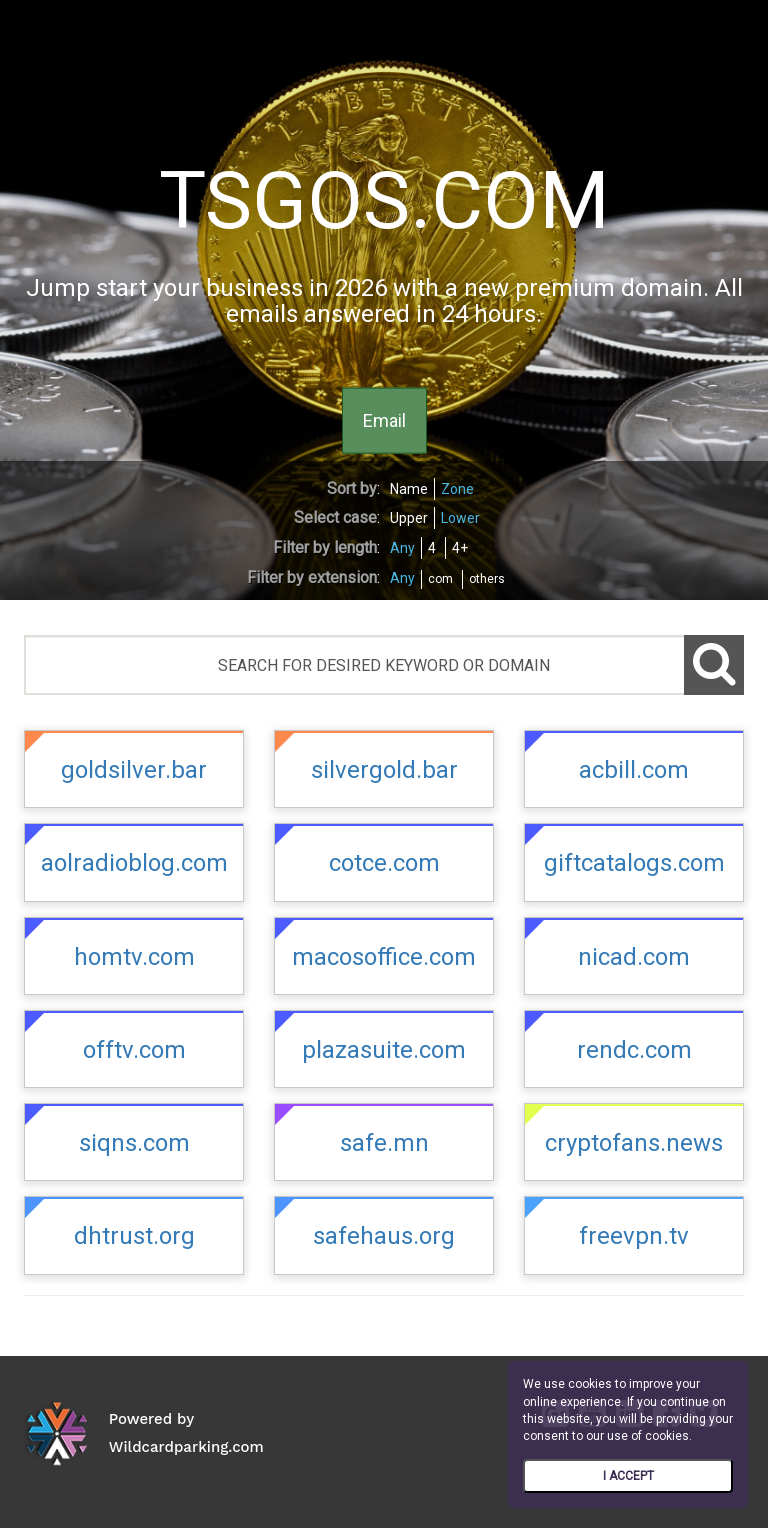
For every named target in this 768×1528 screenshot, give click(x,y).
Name (409, 489)
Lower (460, 518)
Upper (409, 518)
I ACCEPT (628, 1476)
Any (402, 548)
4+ (460, 548)
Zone (457, 489)
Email (384, 419)
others (487, 579)
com (440, 579)
